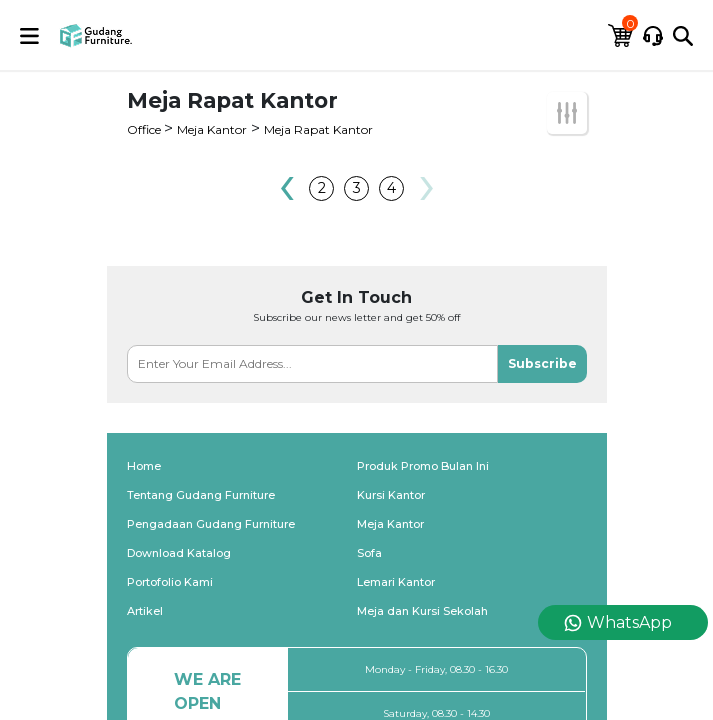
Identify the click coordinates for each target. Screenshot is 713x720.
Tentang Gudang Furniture (201, 495)
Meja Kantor (212, 129)
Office (145, 129)
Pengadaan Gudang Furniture (211, 524)
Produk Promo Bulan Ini (423, 466)
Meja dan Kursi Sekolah (422, 611)
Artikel (145, 611)
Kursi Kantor (391, 495)
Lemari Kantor (396, 582)
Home (144, 466)
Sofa (369, 553)
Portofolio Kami (170, 582)
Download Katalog (179, 553)
